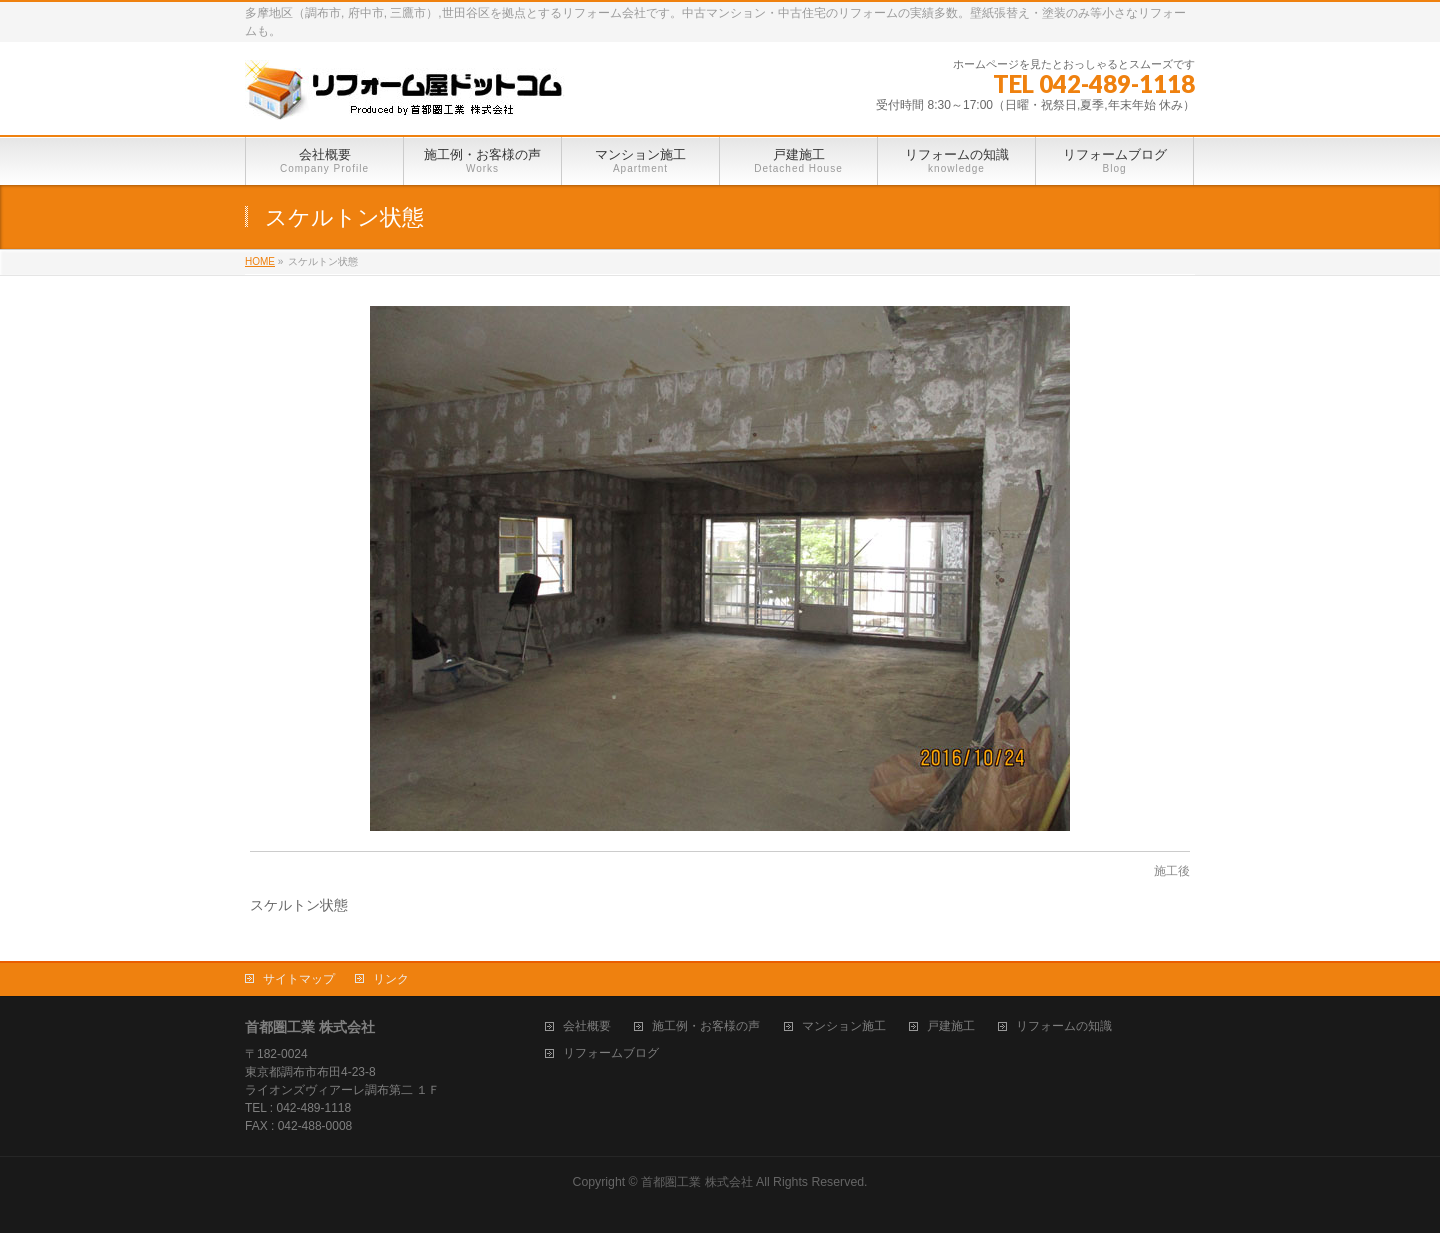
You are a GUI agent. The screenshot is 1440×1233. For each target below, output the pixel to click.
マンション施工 (844, 1026)
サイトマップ (299, 979)
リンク (391, 979)
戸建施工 (951, 1026)
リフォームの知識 (1064, 1026)
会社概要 (587, 1026)
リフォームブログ (611, 1053)
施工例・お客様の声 (706, 1026)
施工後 (1172, 871)
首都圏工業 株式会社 (696, 1182)
